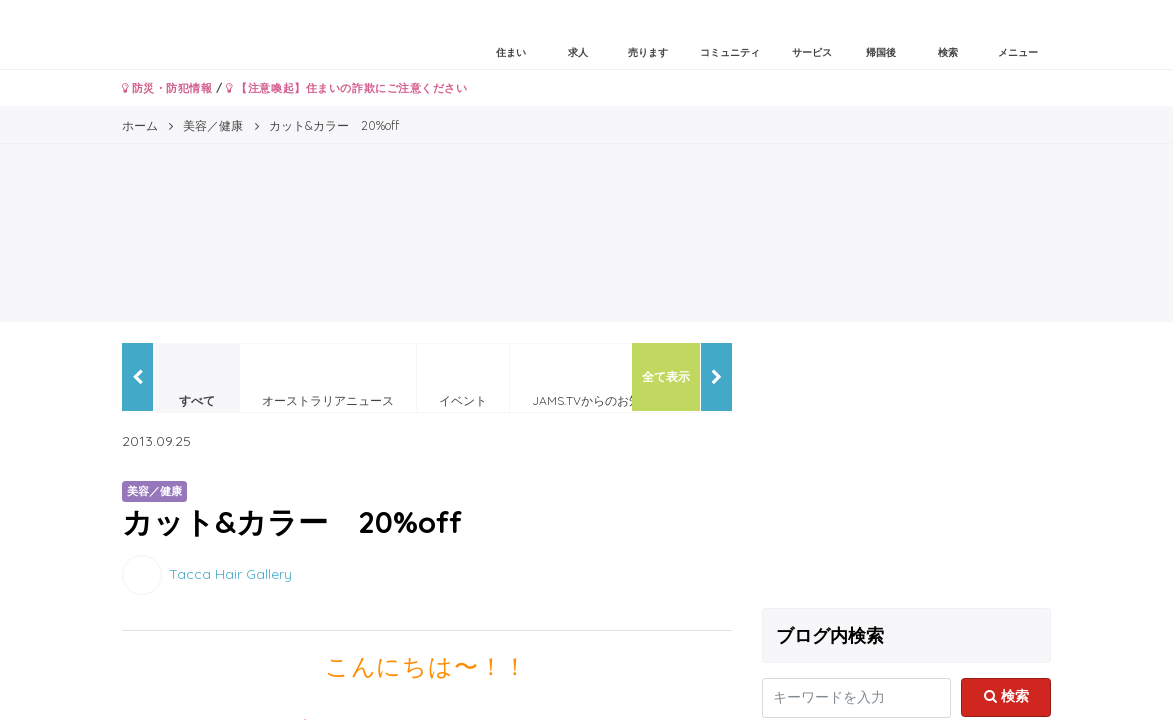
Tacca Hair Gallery (230, 573)
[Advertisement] (907, 468)
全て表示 (666, 376)
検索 (1006, 696)
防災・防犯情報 (167, 88)
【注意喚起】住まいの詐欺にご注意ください (346, 88)
